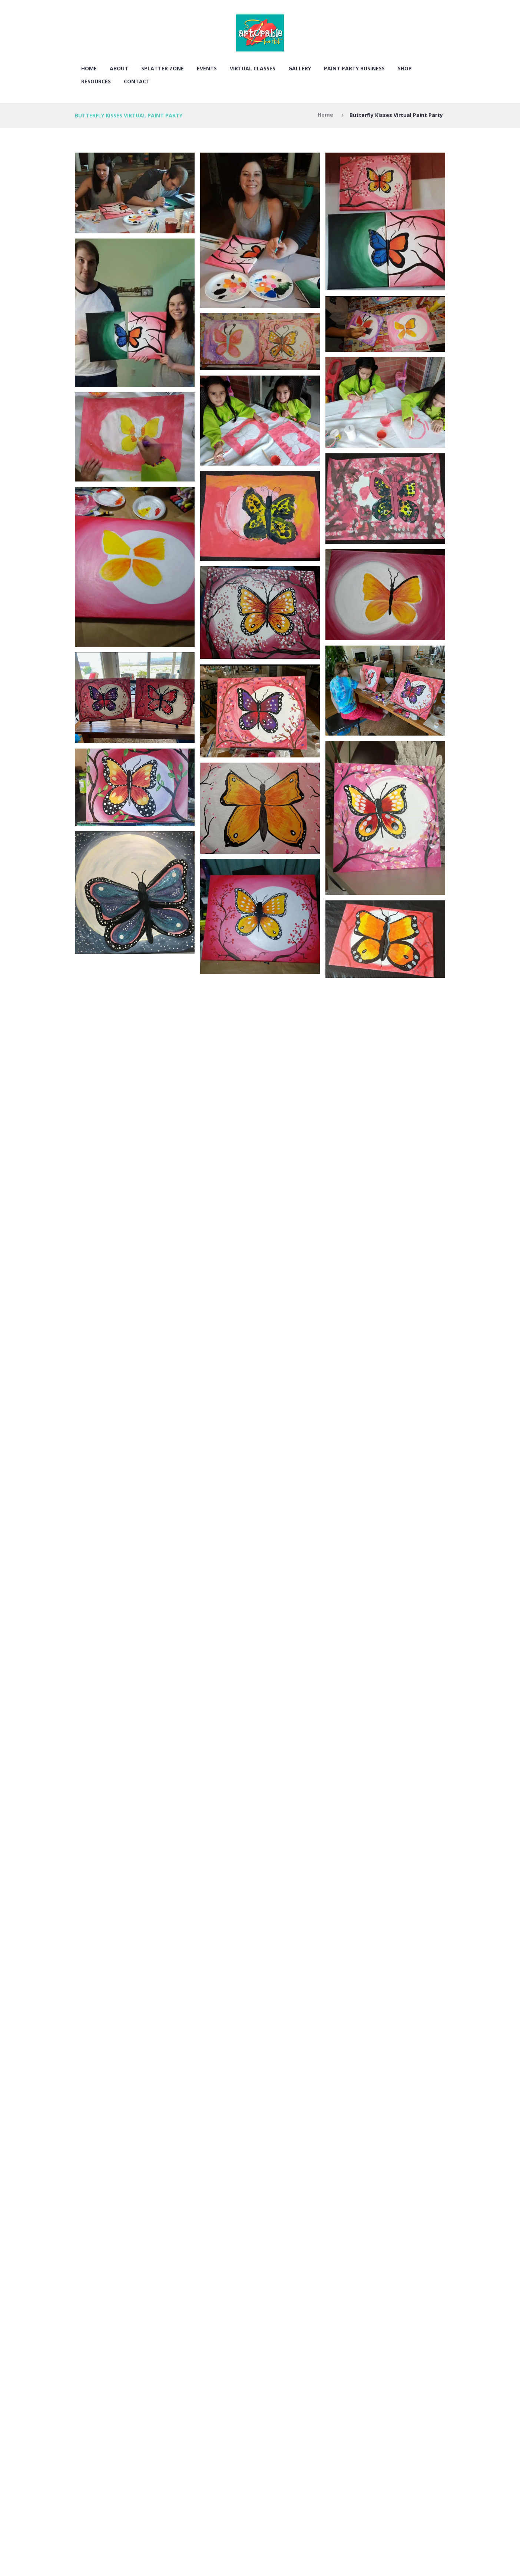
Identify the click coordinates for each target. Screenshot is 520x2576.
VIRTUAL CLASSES (252, 68)
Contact (137, 81)
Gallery (299, 68)
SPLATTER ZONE (162, 68)
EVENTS (207, 68)
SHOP (405, 68)
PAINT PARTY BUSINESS (354, 68)
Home (89, 68)
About (119, 68)
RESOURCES (96, 81)
